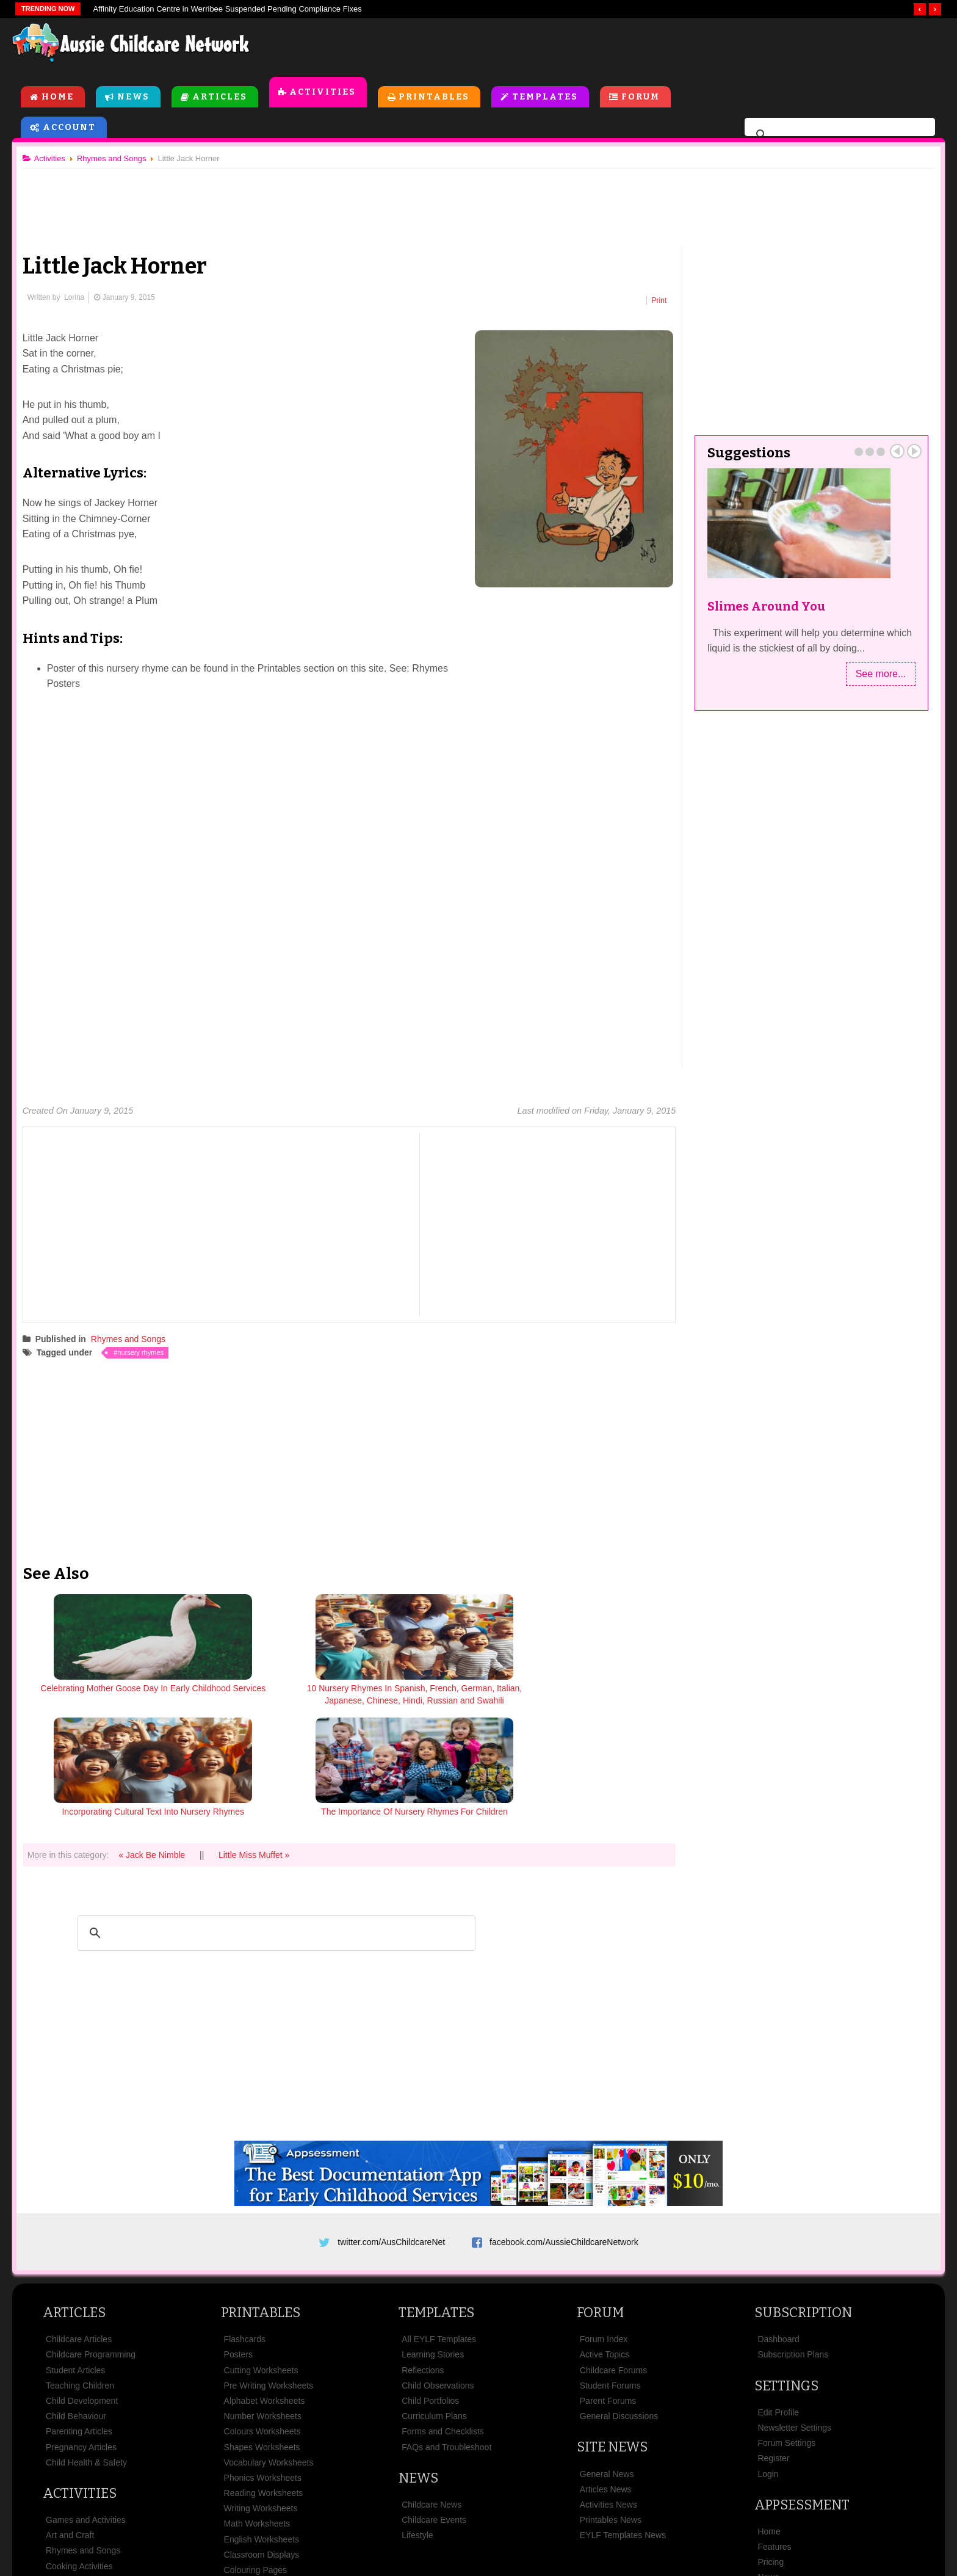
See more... (875, 675)
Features (774, 2429)
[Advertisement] (667, 48)
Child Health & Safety (86, 2344)
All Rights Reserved (567, 2544)
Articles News (606, 2371)
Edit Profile (778, 2294)
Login (767, 2356)
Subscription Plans (792, 2237)
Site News (612, 2329)
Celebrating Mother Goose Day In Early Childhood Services (108, 1696)
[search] (838, 137)
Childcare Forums (613, 2252)
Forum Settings (786, 2325)
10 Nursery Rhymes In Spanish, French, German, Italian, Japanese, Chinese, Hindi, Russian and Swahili (269, 1702)
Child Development (82, 2283)
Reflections (423, 2252)
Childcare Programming (90, 2237)
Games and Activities (86, 2402)
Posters (238, 2237)
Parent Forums (608, 2283)
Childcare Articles (79, 2221)
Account (69, 129)
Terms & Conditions (374, 2505)
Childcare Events (434, 2402)
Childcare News (431, 2387)
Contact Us (728, 2505)
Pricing (770, 2445)
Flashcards (244, 2221)
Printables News (610, 2402)
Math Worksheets (257, 2406)
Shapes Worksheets (262, 2329)
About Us (225, 2505)
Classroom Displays (262, 2437)
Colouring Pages (255, 2452)
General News (607, 2356)
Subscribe (661, 2505)
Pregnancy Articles (81, 2329)
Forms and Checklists (443, 2314)
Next (909, 453)
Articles (219, 98)
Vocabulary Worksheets (269, 2344)
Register (773, 2341)
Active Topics (604, 2237)
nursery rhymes (146, 1355)
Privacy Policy (588, 2505)
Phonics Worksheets (263, 2360)
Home (58, 98)
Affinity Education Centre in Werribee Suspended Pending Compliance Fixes (227, 8)
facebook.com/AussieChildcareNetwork (563, 2119)
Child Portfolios (430, 2283)
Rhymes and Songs (133, 1341)
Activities (323, 94)
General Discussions (619, 2298)
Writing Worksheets (261, 2391)
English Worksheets (261, 2421)
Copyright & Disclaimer (487, 2505)
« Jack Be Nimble (158, 1732)
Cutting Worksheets (261, 2252)
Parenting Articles (79, 2314)
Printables (434, 98)
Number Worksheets (263, 2298)
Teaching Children (80, 2268)
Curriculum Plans (434, 2298)
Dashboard (778, 2221)
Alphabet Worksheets (264, 2283)
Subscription (803, 2194)
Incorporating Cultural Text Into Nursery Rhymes (431, 1696)
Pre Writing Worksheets (269, 2268)
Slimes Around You (764, 608)
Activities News (608, 2387)
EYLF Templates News (623, 2418)
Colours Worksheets (262, 2314)
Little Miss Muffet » (258, 1732)
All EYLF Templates (439, 2221)
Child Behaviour (76, 2298)
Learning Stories (433, 2237)
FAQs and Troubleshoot (446, 2329)
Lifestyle (417, 2418)
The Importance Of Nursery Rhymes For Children (593, 1696)
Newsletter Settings (794, 2310)
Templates (546, 98)
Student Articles (75, 2252)
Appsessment (802, 2387)
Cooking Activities (79, 2448)
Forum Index (604, 2221)
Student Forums (610, 2268)
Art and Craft (70, 2418)
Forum (641, 98)
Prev (892, 453)
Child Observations (438, 2268)
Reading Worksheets (263, 2375)
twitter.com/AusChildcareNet (391, 2119)
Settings (786, 2268)
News (133, 98)
